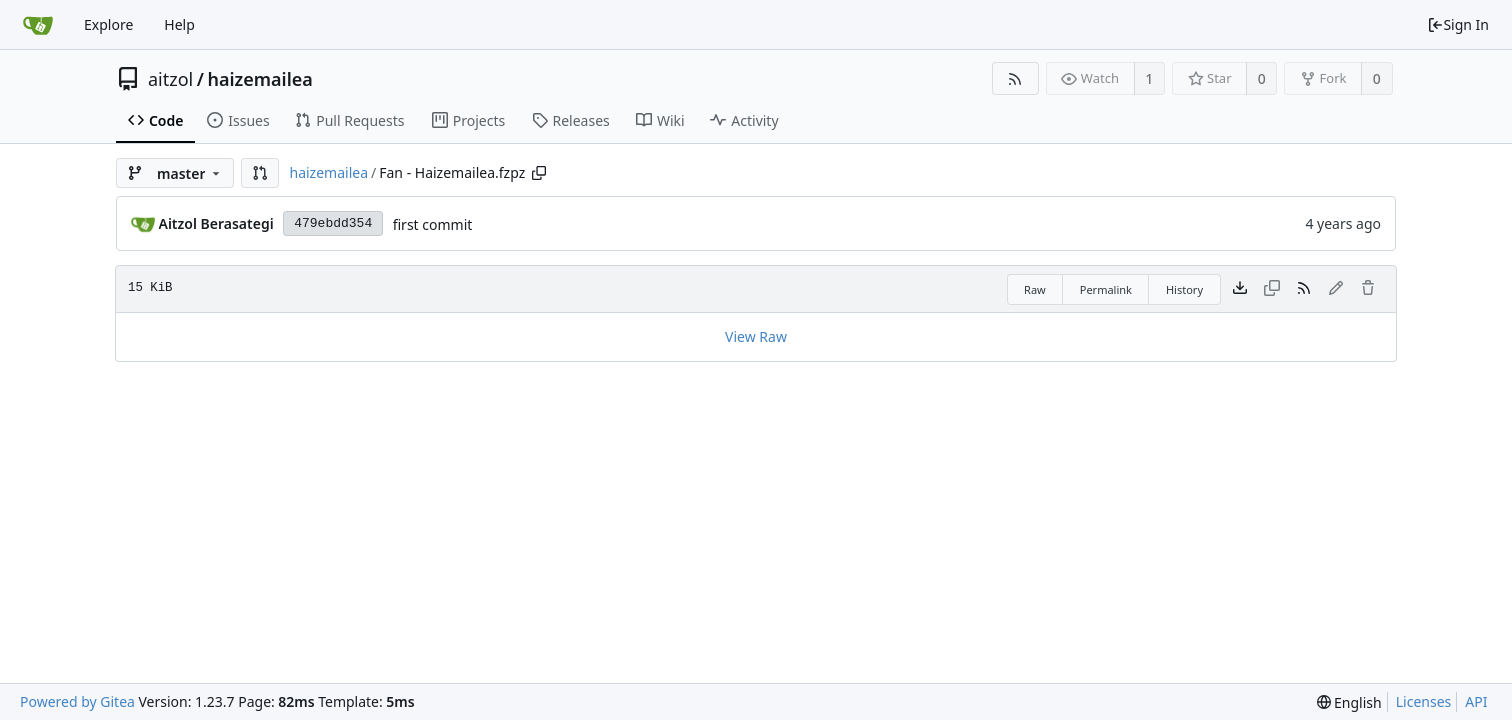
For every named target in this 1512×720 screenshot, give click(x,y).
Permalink (1106, 289)
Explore (108, 24)
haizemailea (259, 79)
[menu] (1349, 702)
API (1476, 701)
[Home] (38, 25)
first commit (433, 224)
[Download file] (1240, 289)
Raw (1035, 289)
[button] (260, 173)
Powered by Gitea (77, 701)
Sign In (1458, 24)
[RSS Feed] (1015, 78)
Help (179, 24)
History (1184, 289)
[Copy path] (539, 173)
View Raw (756, 336)
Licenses (1424, 701)
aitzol (170, 79)
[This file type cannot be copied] (1272, 289)
